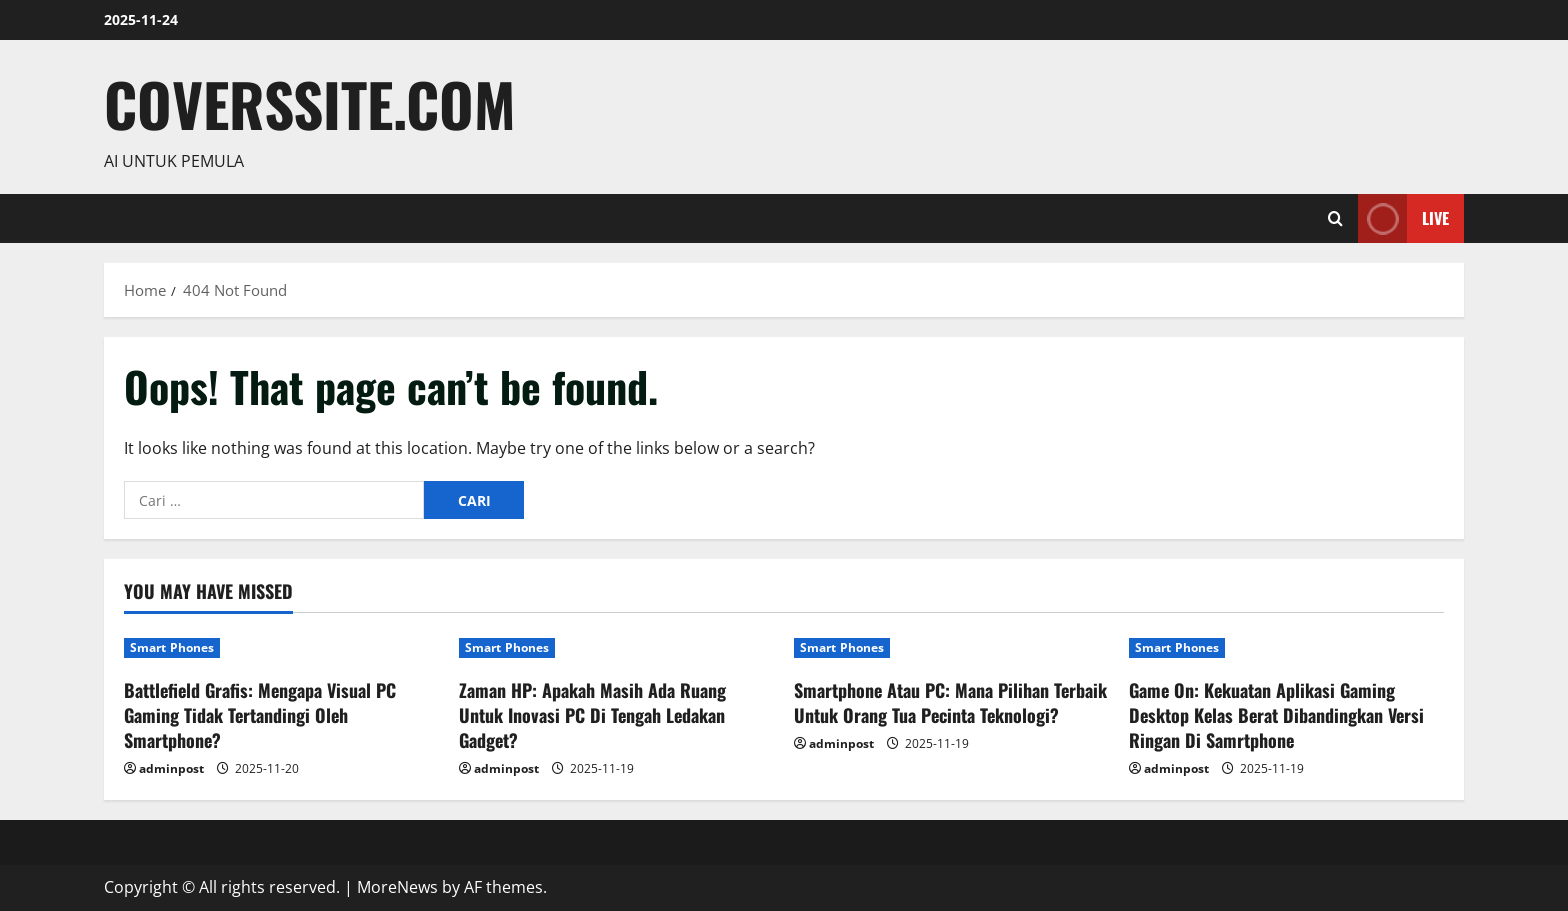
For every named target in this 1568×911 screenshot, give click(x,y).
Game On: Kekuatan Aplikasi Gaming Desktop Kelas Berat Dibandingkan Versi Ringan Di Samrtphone (1276, 715)
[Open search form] (1335, 218)
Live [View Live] (1403, 218)
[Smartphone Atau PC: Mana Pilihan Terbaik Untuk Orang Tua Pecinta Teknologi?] (951, 648)
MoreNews (397, 887)
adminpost (171, 768)
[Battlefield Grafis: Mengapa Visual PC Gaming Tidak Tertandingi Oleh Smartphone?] (281, 648)
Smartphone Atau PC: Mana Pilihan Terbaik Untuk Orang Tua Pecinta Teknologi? (950, 702)
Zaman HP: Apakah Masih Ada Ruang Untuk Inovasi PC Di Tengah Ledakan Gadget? (592, 715)
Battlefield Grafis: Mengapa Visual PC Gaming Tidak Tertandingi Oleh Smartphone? (260, 715)
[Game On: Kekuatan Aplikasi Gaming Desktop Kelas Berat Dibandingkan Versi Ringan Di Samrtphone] (1286, 648)
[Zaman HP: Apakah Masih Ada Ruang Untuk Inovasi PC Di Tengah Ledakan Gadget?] (616, 648)
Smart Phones (172, 647)
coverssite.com (310, 103)
